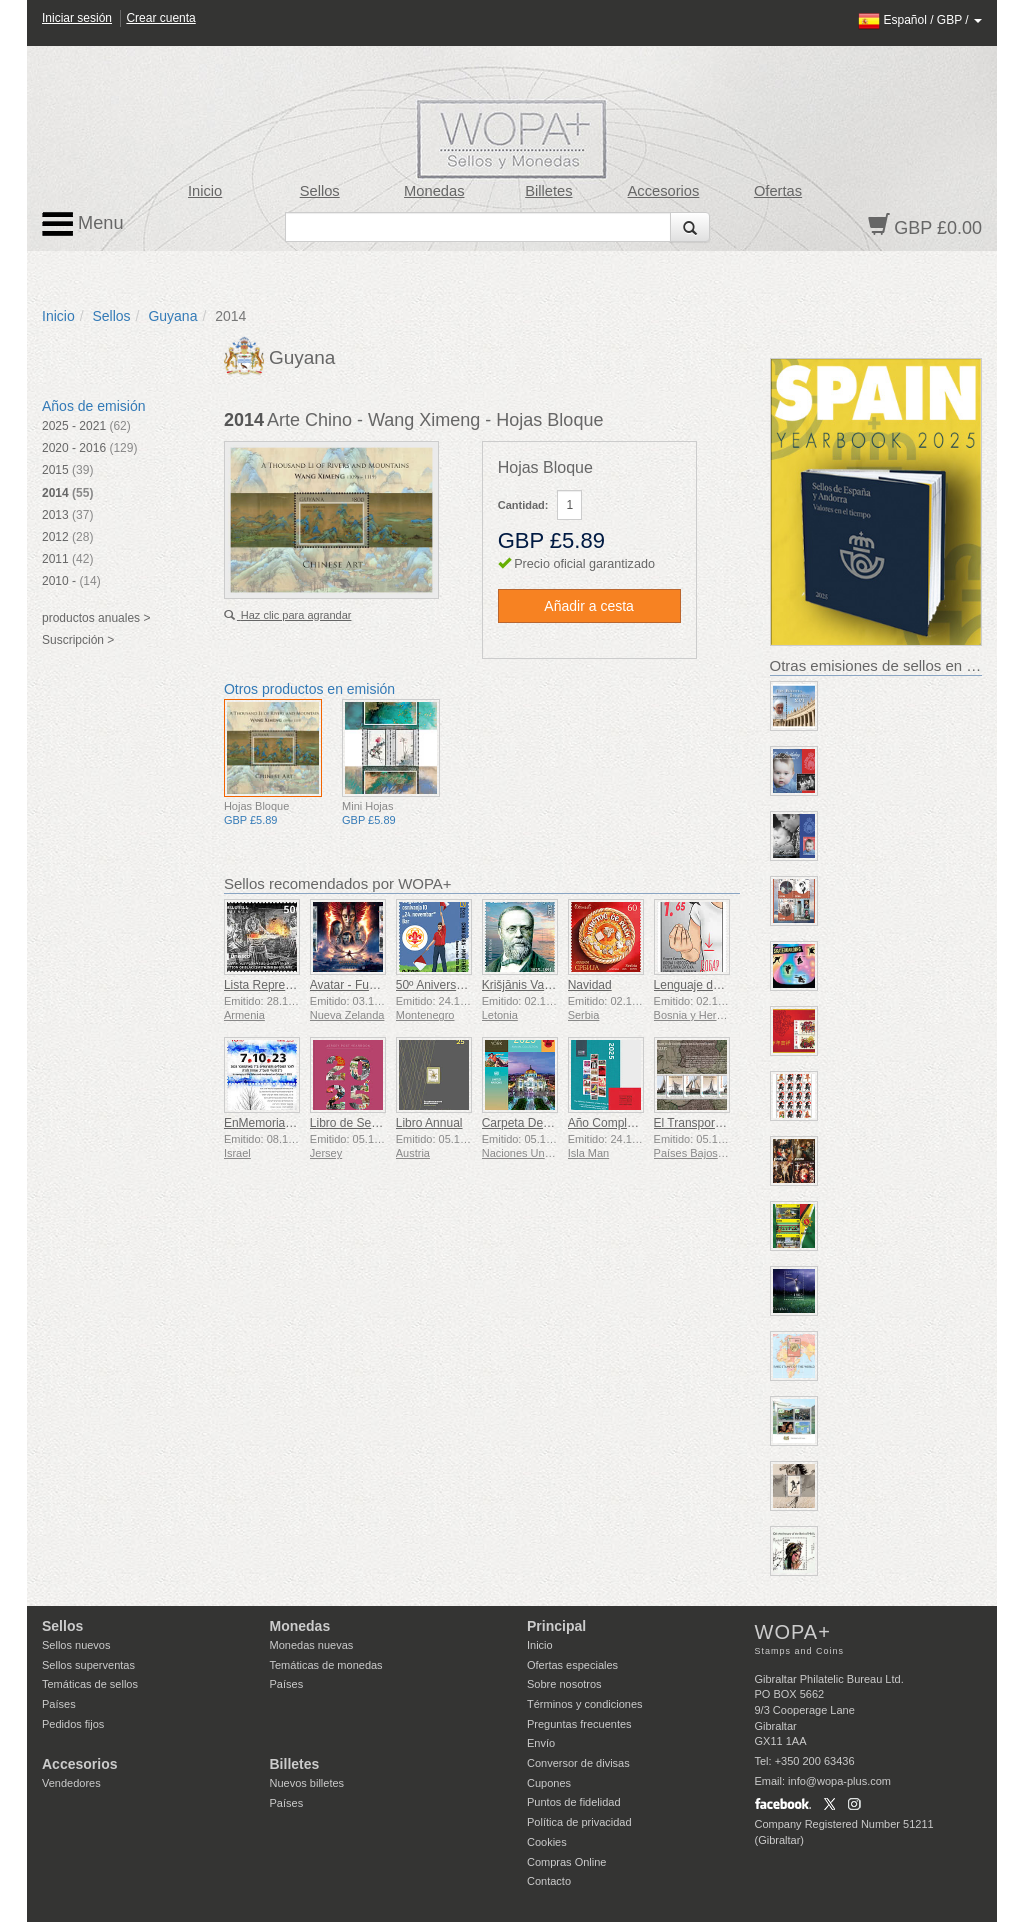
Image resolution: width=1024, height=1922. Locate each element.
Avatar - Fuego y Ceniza (374, 985)
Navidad (590, 985)
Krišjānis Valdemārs (534, 985)
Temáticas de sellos (90, 1684)
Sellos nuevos (76, 1645)
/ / (920, 20)
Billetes (548, 191)
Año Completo (606, 1123)
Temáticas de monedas (326, 1665)
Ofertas (778, 191)
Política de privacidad (579, 1822)
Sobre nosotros (564, 1684)
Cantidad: (523, 505)
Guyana (172, 316)
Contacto (549, 1881)
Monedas (434, 191)
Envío (541, 1743)
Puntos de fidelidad (574, 1802)
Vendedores (71, 1783)
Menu (83, 224)
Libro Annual (429, 1123)
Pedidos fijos (73, 1724)
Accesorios (664, 191)
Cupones (549, 1783)
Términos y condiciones (585, 1704)
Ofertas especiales (572, 1665)
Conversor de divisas (578, 1763)
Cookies (547, 1842)
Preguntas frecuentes (579, 1724)
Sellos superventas (88, 1665)
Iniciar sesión (77, 18)
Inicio (205, 191)
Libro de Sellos (349, 1123)
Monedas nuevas (312, 1645)
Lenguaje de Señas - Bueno (728, 985)
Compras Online (566, 1862)
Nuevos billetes (307, 1783)
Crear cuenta (160, 18)
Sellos (320, 191)
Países (59, 1704)
